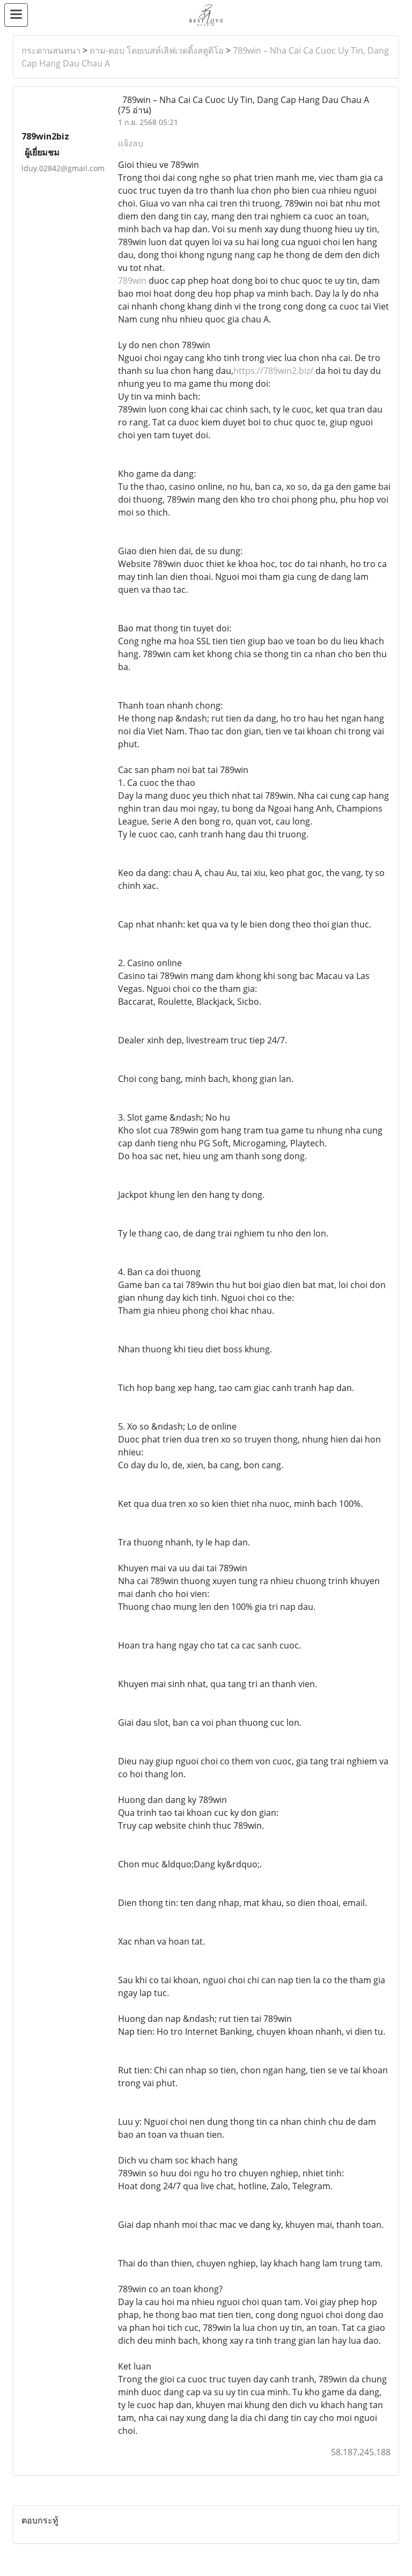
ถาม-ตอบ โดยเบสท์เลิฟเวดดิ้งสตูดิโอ (157, 50)
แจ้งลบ (130, 143)
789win (133, 280)
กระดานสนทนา (50, 50)
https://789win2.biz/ (273, 371)
